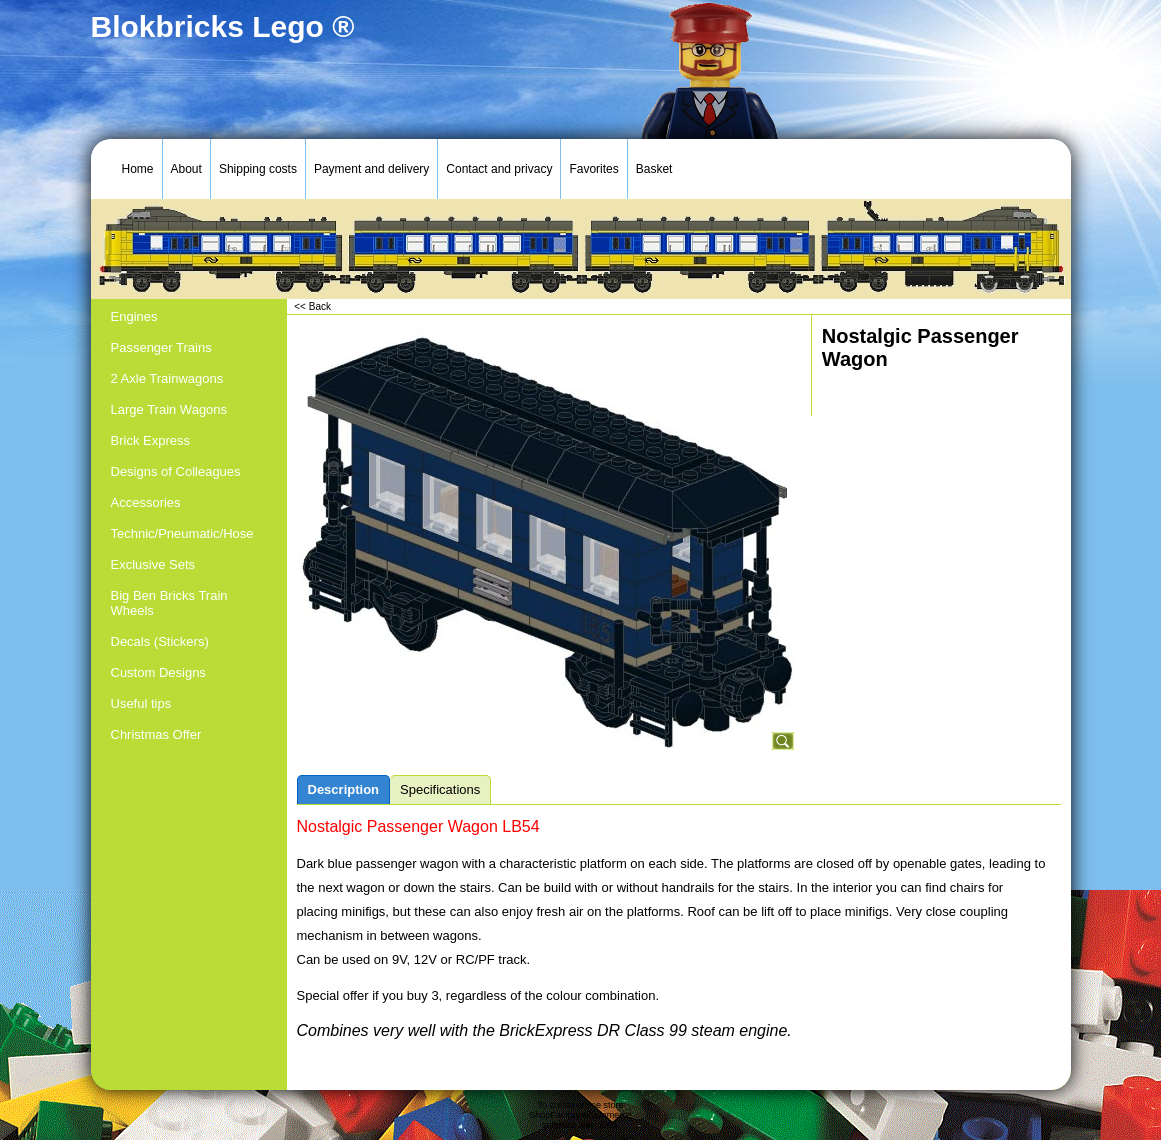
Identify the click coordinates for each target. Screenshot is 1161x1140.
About (186, 169)
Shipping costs (258, 169)
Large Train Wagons (169, 409)
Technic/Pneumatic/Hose (182, 533)
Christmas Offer (156, 734)
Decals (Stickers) (160, 641)
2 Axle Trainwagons (167, 378)
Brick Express (150, 440)
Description (344, 789)
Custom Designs (158, 672)
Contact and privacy (499, 169)
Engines (134, 316)
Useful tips (141, 703)
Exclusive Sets (153, 564)
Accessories (146, 502)
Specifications (440, 789)
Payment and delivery (371, 169)
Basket (654, 169)
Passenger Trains (161, 347)
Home (138, 169)
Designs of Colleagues (176, 471)
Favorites (593, 169)
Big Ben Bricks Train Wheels (169, 603)
